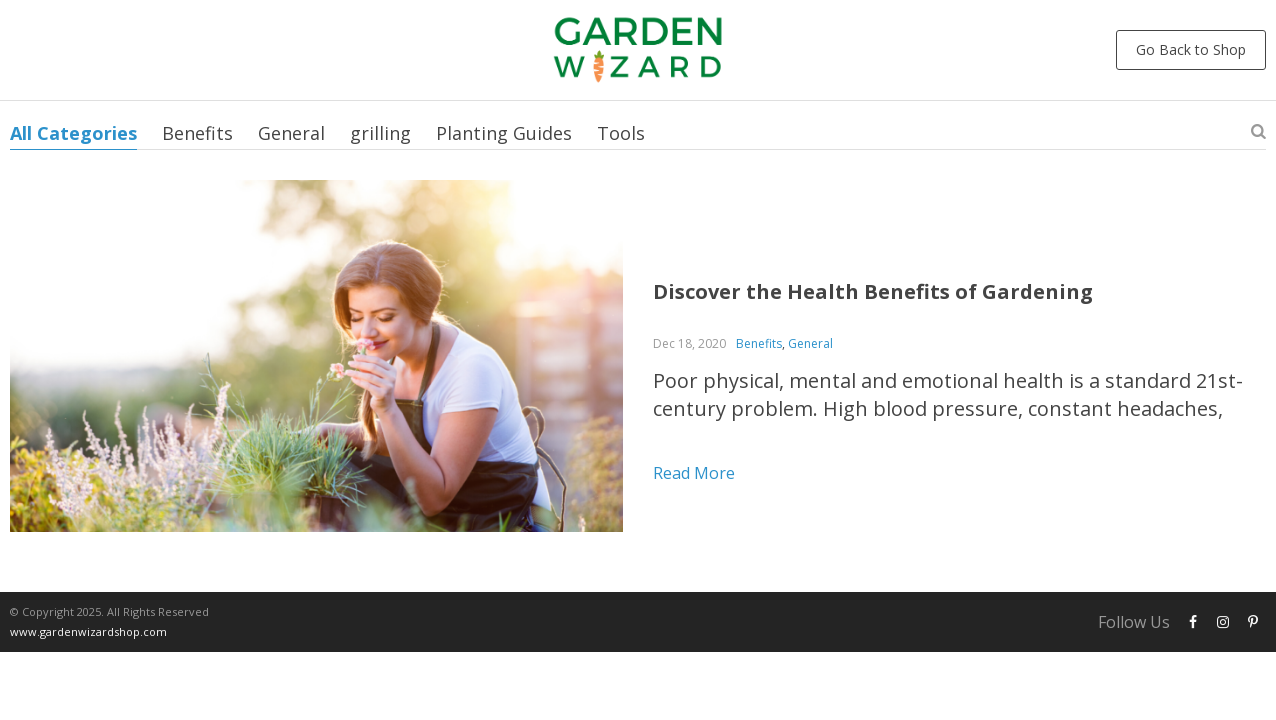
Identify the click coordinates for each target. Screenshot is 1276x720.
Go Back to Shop (1191, 49)
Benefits (197, 133)
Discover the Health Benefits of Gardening (873, 291)
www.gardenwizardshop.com (88, 631)
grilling (380, 133)
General (291, 133)
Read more (694, 473)
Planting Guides (504, 133)
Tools (621, 133)
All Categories (73, 133)
